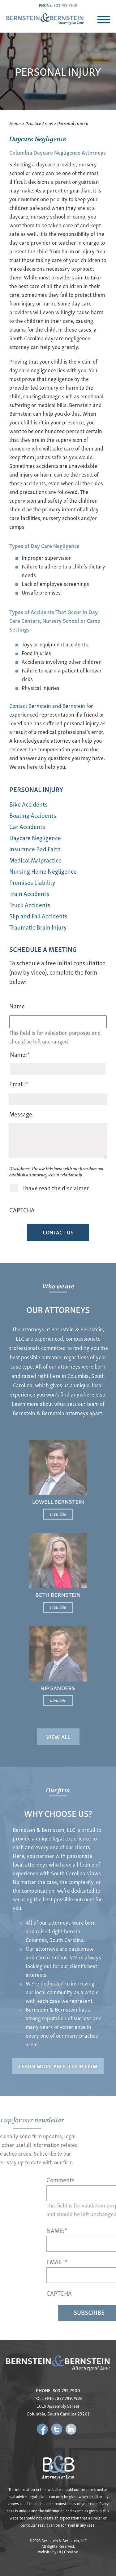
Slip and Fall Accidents (38, 916)
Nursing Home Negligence (43, 871)
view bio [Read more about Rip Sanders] (58, 1663)
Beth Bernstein (58, 1589)
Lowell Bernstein (58, 1523)
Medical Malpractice (35, 860)
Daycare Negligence (35, 837)
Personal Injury (36, 789)
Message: (21, 1114)
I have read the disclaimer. (56, 1188)
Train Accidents (29, 893)
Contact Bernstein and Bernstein (47, 705)
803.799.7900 (65, 5)
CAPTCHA (22, 1210)
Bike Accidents (28, 804)
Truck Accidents (29, 904)
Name (17, 1006)
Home (15, 123)
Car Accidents (27, 826)
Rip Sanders (58, 1655)
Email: (18, 1084)
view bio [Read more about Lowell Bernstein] (58, 1531)
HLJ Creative (67, 2551)
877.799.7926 (70, 2398)
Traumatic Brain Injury (38, 927)
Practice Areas (39, 123)
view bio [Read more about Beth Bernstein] (58, 1597)
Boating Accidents (32, 815)
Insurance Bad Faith (35, 848)
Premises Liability (32, 882)
